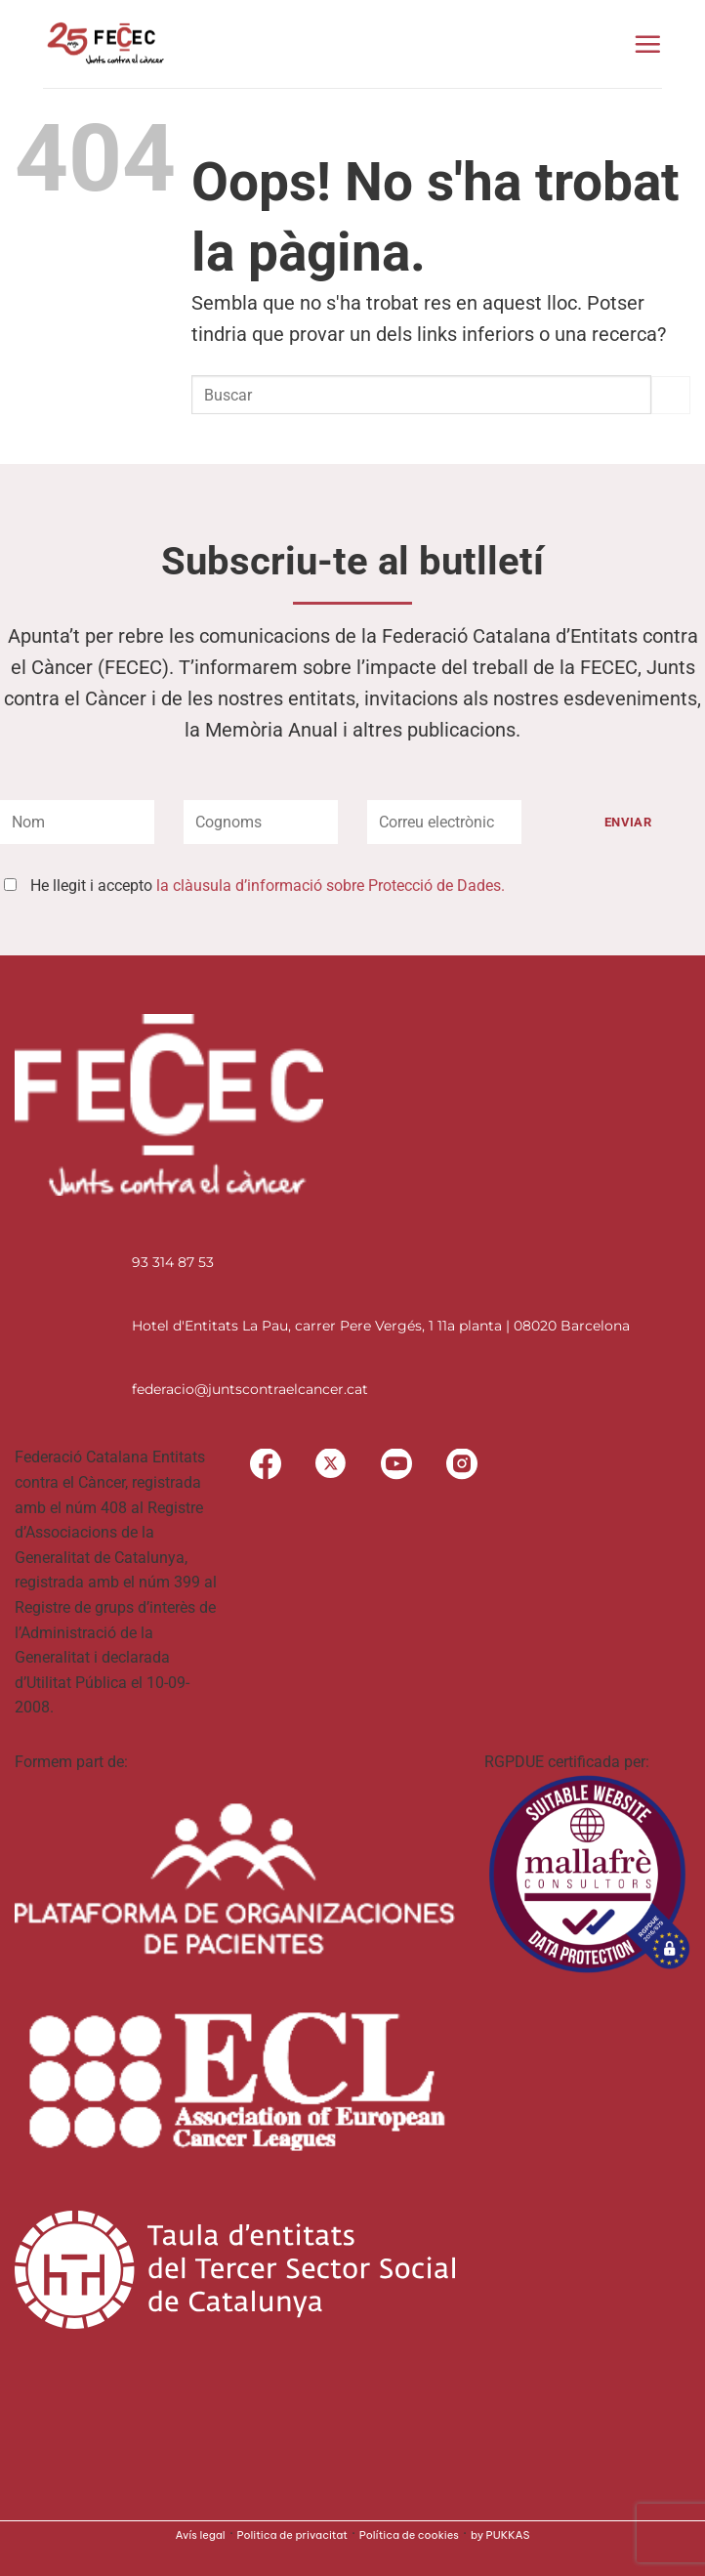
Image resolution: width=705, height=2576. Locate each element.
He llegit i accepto (267, 885)
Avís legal (201, 2535)
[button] (647, 44)
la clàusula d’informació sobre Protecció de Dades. (330, 885)
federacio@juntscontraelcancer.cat (250, 1389)
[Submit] (670, 395)
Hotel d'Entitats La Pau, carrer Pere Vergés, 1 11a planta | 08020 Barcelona (381, 1325)
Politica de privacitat (292, 2535)
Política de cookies (409, 2535)
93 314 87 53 (173, 1262)
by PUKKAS (500, 2535)
